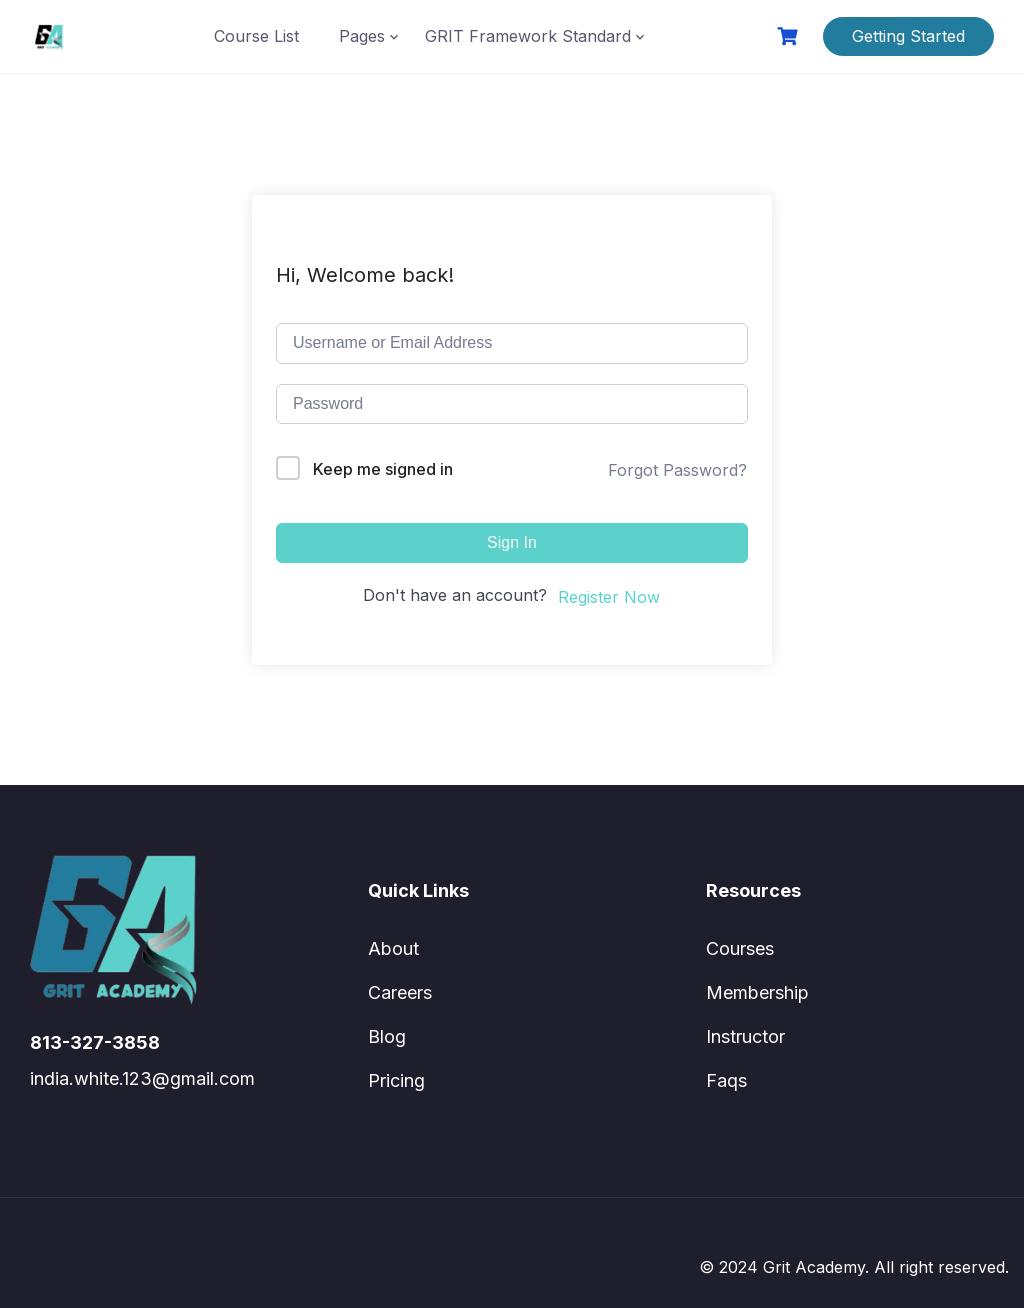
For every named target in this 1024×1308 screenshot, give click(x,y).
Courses (740, 948)
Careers (400, 992)
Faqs (726, 1080)
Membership (757, 992)
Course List (256, 36)
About (393, 948)
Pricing (396, 1080)
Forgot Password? (677, 470)
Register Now (609, 597)
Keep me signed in (383, 469)
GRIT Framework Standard (528, 36)
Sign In (512, 542)
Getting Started (908, 36)
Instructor (745, 1036)
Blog (387, 1036)
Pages (362, 36)
